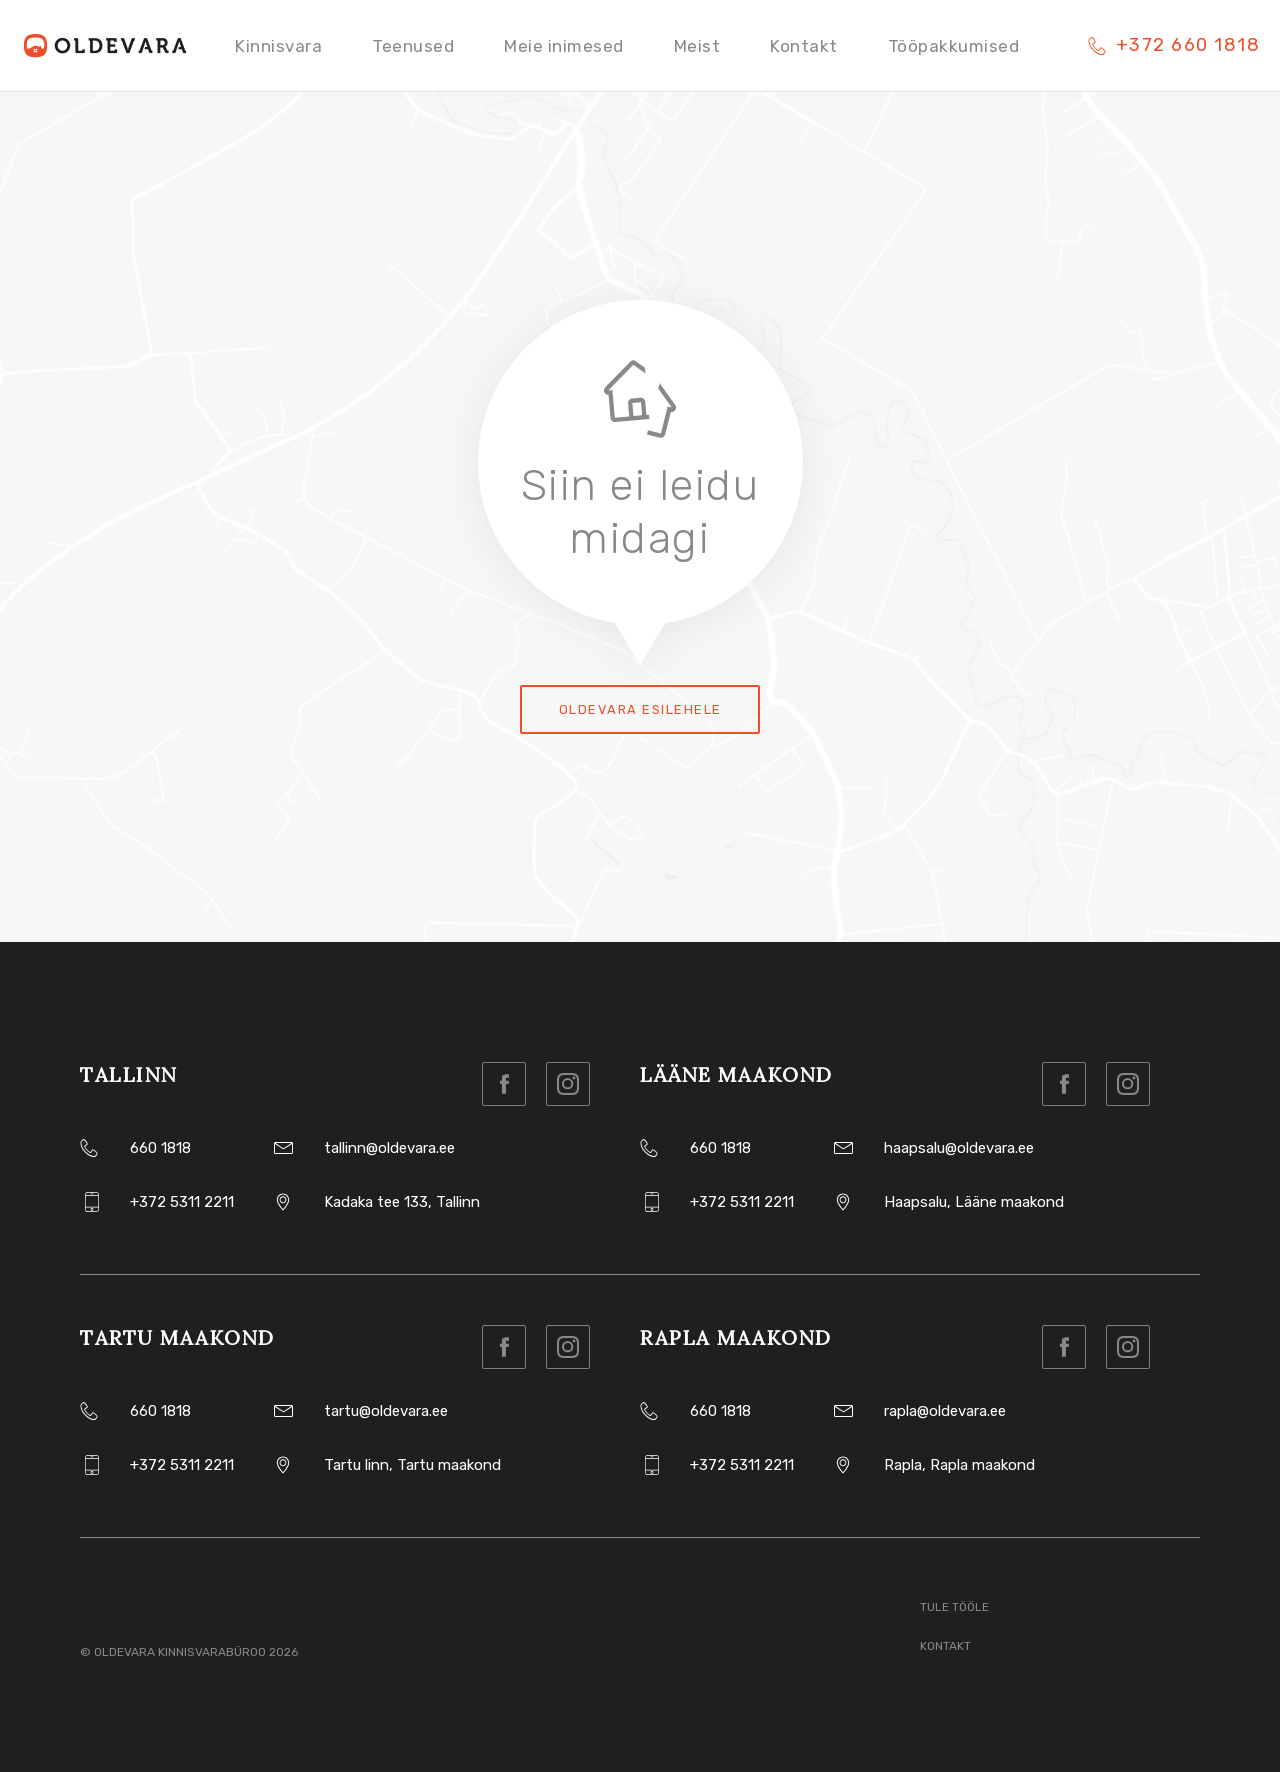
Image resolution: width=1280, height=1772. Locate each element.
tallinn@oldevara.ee (389, 1148)
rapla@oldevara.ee (945, 1411)
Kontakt (804, 46)
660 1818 (160, 1148)
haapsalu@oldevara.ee (959, 1148)
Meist (697, 46)
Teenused (413, 46)
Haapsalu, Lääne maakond (974, 1202)
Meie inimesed (564, 46)
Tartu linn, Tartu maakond (412, 1465)
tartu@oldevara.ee (386, 1411)
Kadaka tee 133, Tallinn (402, 1202)
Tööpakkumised (954, 46)
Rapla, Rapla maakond (959, 1465)
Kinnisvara (278, 46)
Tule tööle (954, 1607)
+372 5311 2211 (182, 1202)
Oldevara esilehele (640, 709)
